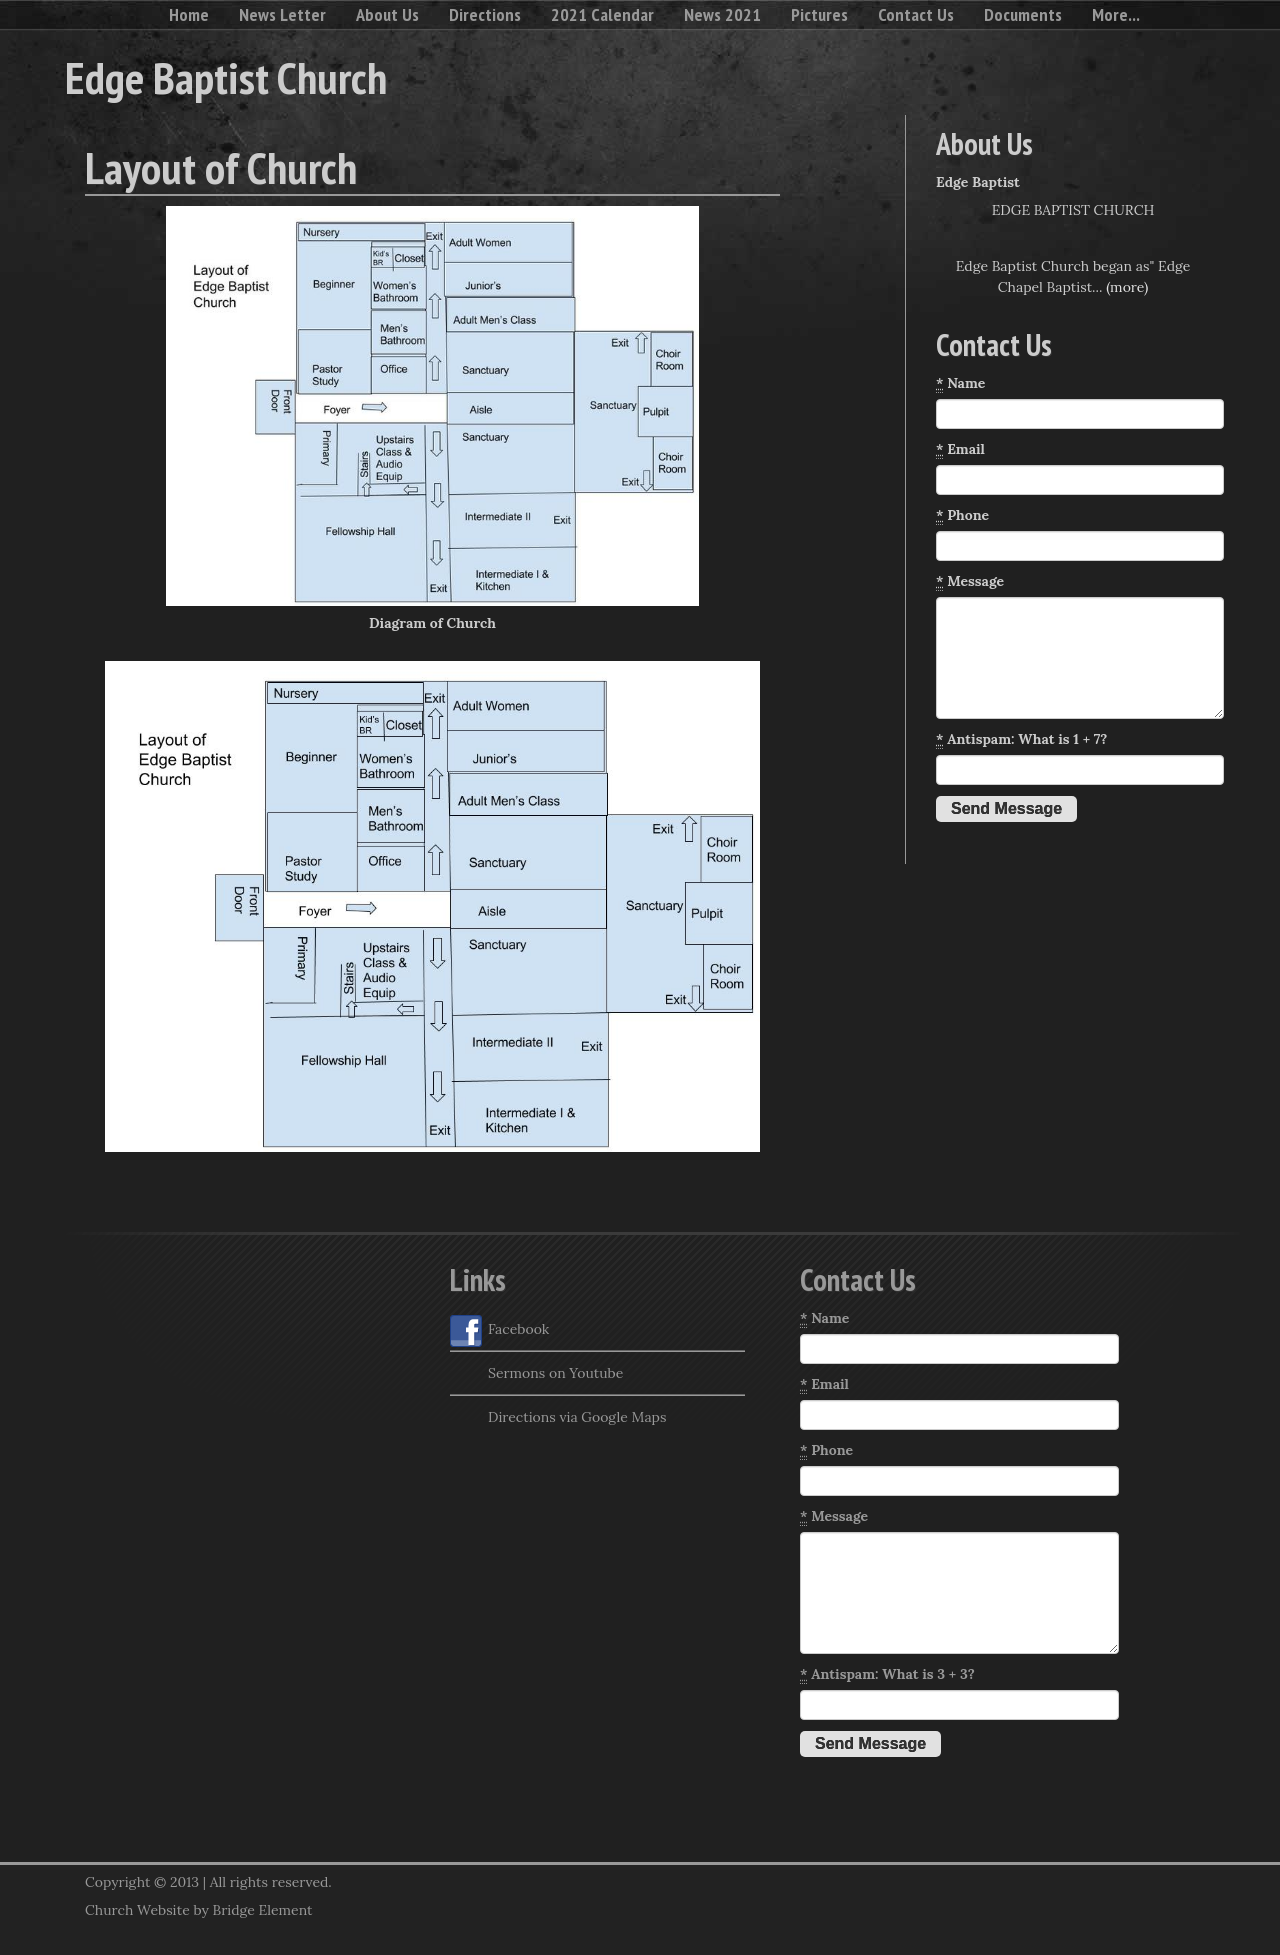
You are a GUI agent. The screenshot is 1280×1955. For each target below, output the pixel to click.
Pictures (819, 14)
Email (960, 449)
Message (970, 581)
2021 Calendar (602, 14)
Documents (1023, 14)
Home (189, 14)
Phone (962, 515)
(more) (1127, 287)
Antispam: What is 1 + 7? (1021, 739)
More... (1116, 14)
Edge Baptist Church (226, 77)
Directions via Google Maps (558, 1419)
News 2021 (722, 14)
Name (960, 383)
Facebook (499, 1331)
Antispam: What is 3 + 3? (887, 1674)
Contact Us (916, 14)
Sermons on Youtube (536, 1375)
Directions (485, 14)
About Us (387, 14)
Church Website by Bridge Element (198, 1910)
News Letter (282, 14)
